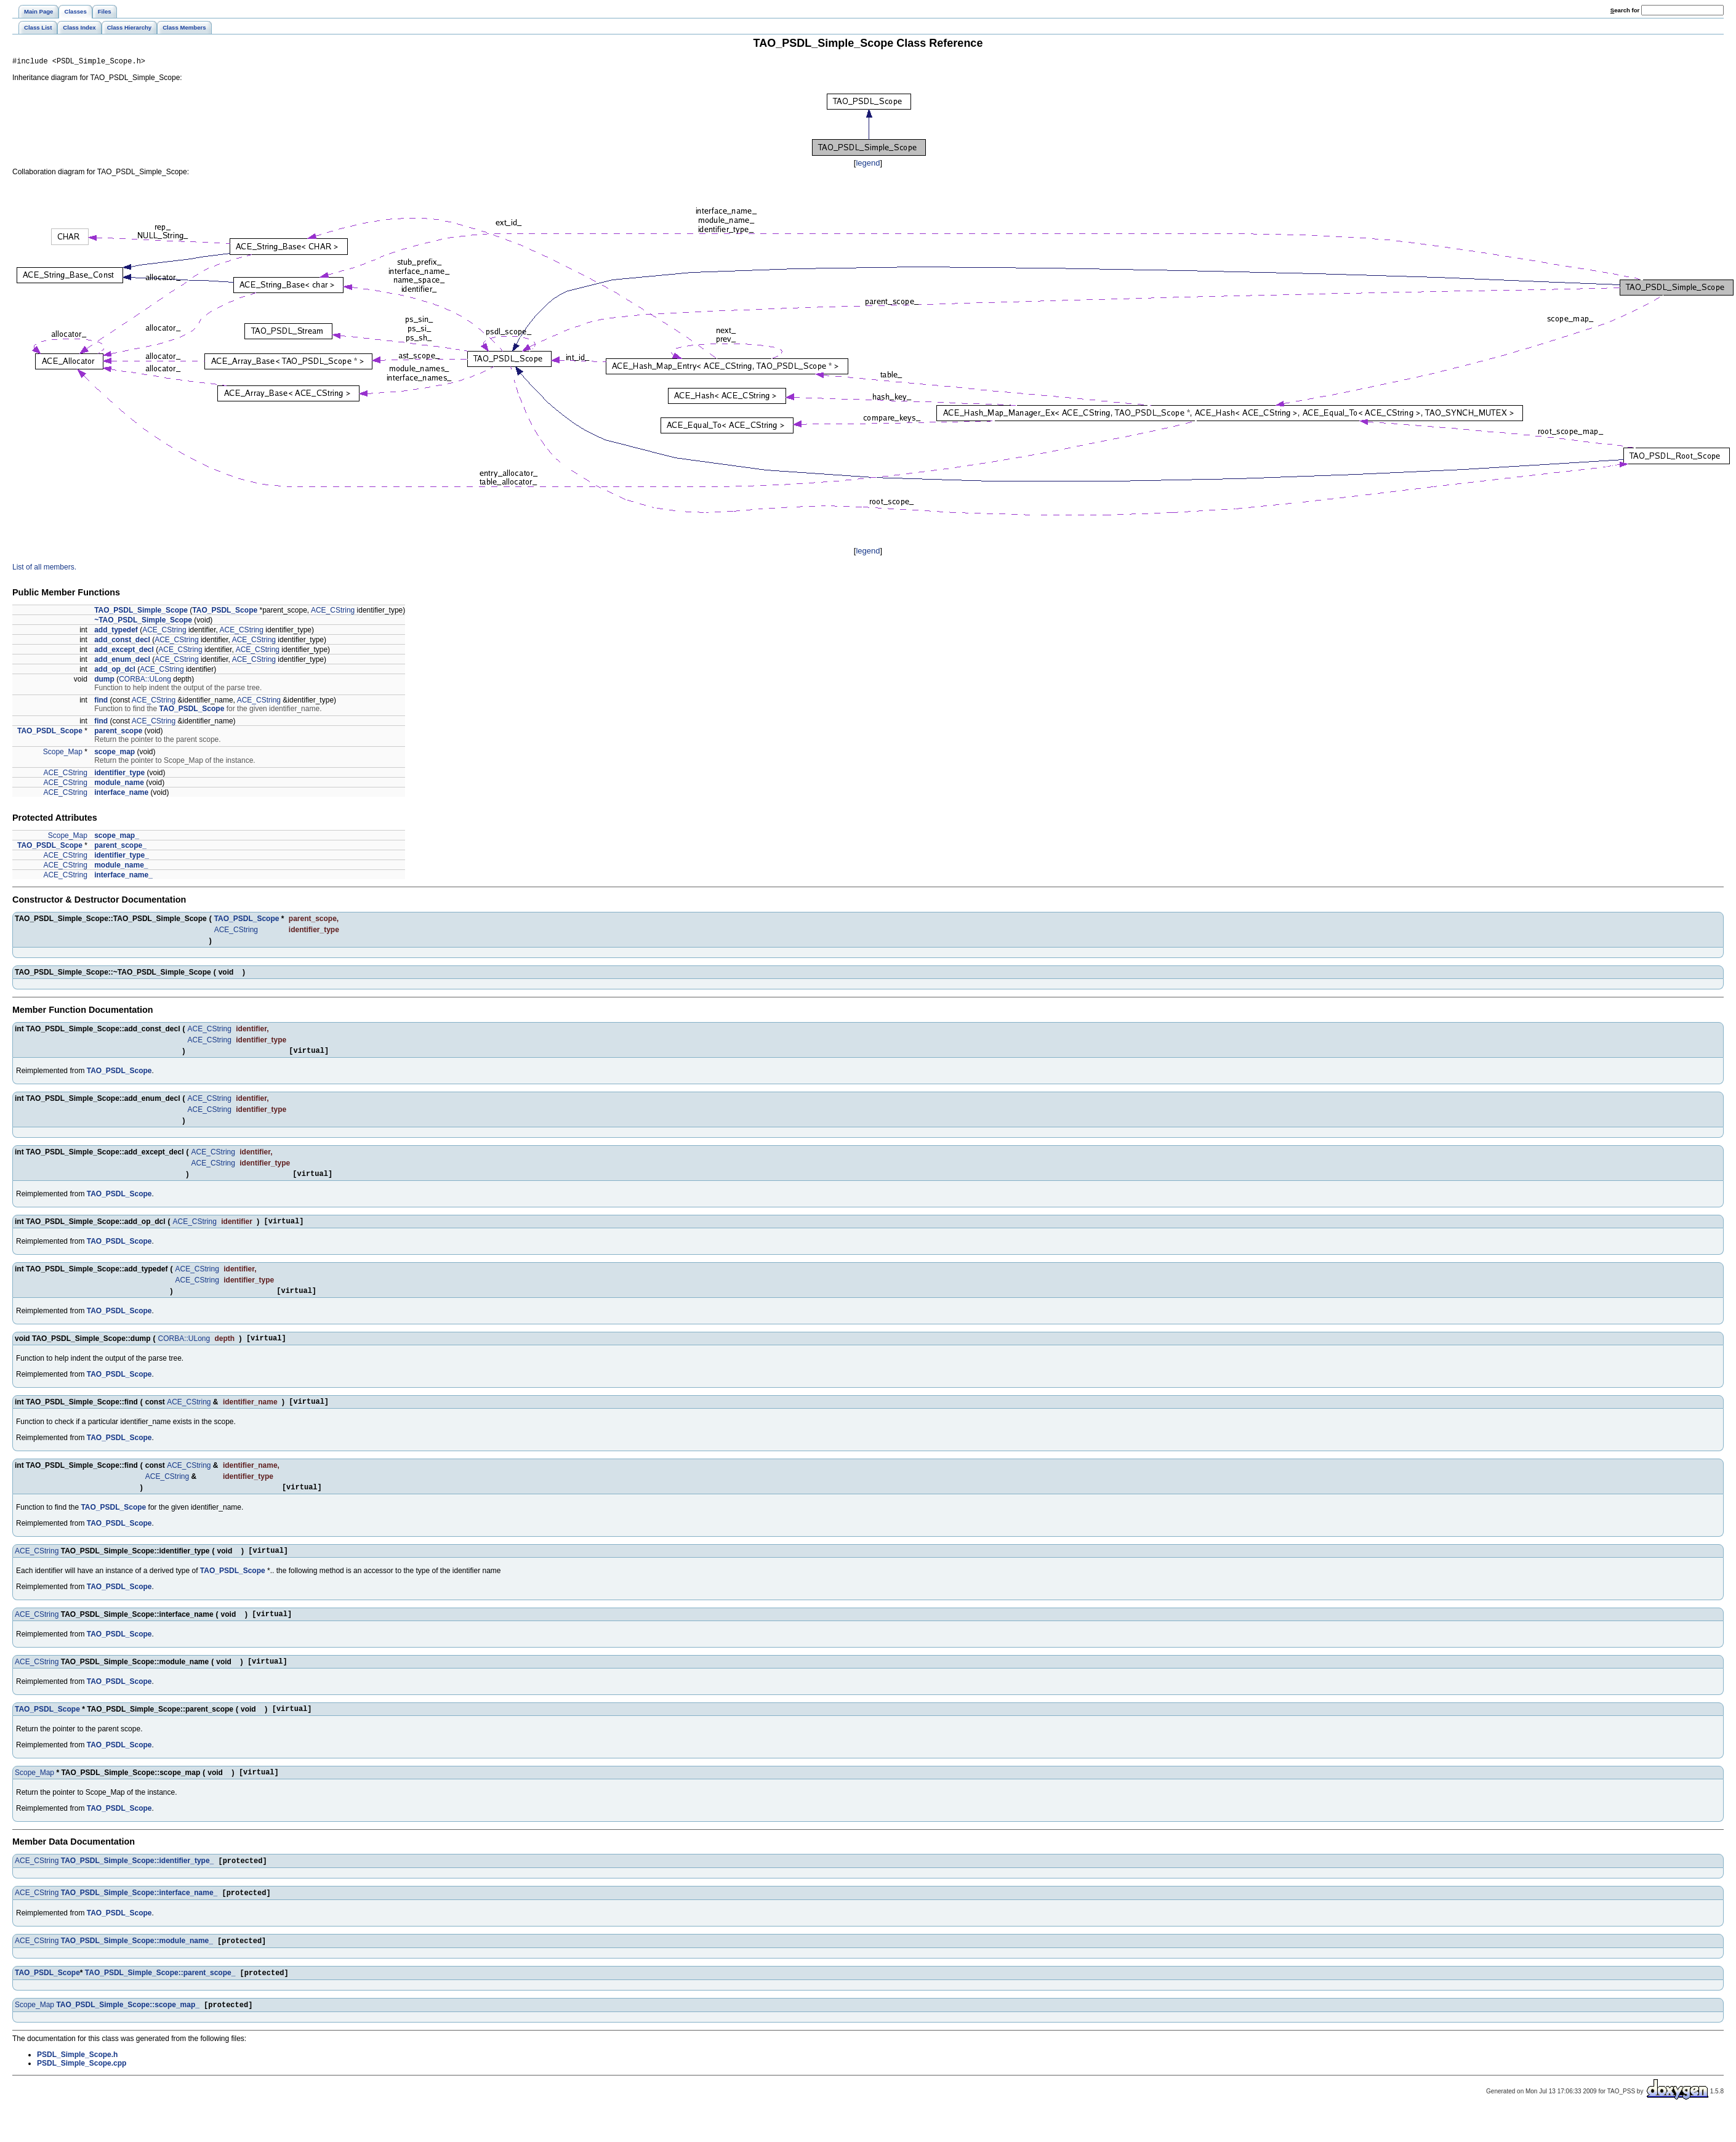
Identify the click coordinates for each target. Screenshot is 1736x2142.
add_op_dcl (114, 671)
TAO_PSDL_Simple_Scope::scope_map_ (127, 2035)
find (101, 702)
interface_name (121, 794)
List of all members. (44, 569)
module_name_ (121, 867)
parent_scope (118, 732)
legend (868, 164)
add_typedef (116, 631)
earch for (1625, 10)
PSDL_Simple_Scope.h (77, 2084)
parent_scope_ (120, 847)
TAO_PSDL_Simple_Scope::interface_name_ (139, 1919)
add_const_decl (122, 641)
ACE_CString (333, 612)
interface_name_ (123, 876)
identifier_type (119, 774)
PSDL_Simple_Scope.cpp (81, 2093)
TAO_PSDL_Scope (224, 612)
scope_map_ (116, 837)
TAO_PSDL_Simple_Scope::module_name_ (137, 1968)
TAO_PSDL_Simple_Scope (141, 612)
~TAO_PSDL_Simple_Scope (143, 622)
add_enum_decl (122, 661)
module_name (119, 784)
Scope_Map (62, 753)
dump (104, 681)
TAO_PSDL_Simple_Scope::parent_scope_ (160, 2001)
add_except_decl (124, 651)
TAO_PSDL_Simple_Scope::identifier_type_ (137, 1886)
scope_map (114, 753)
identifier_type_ (121, 857)
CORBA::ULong (145, 681)
